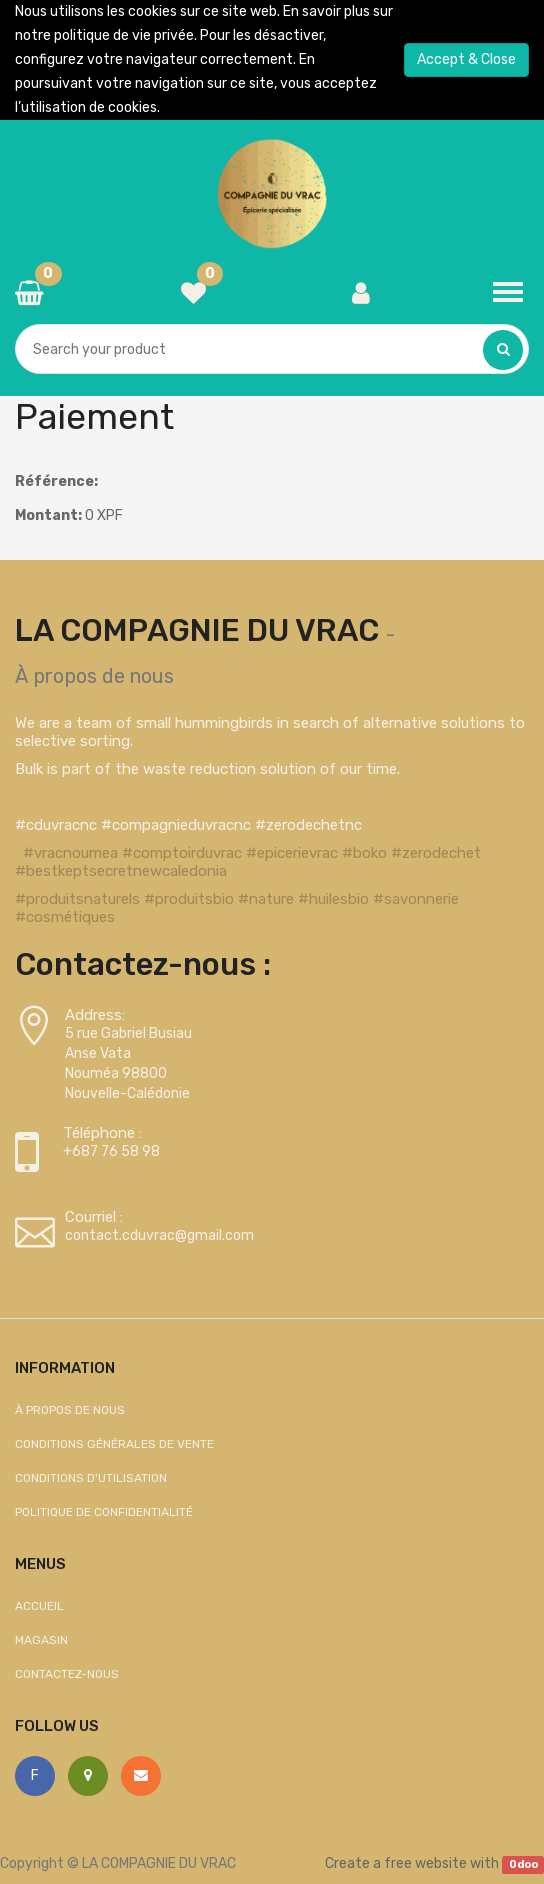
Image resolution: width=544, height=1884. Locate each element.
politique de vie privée (124, 35)
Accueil (39, 1606)
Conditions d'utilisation (91, 1478)
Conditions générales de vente (114, 1444)
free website (425, 1863)
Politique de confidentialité (104, 1512)
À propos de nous (94, 676)
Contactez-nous (67, 1674)
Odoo (523, 1864)
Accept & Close (466, 59)
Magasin (41, 1640)
